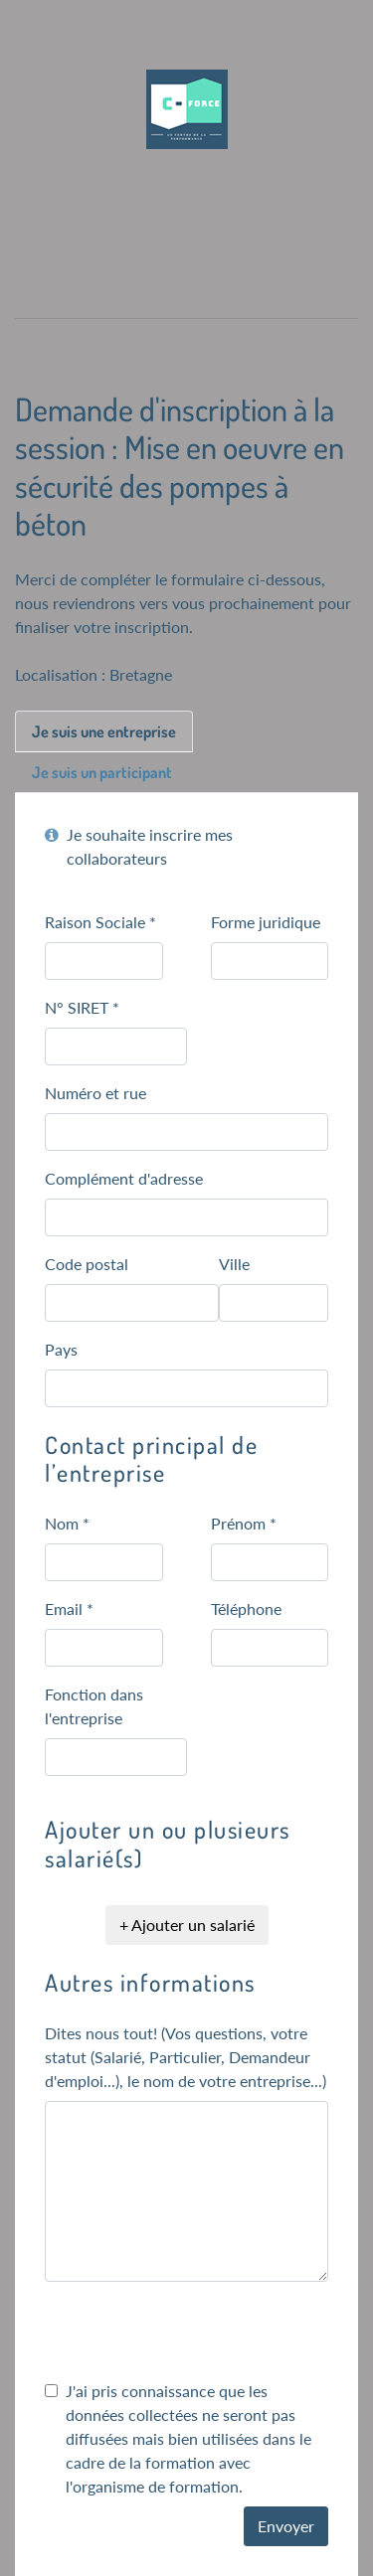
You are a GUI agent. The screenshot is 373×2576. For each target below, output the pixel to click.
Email (69, 1608)
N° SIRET (82, 1007)
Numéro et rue (95, 1092)
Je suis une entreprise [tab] (104, 731)
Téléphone (246, 1608)
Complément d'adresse (124, 1178)
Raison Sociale (100, 921)
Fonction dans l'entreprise (94, 1706)
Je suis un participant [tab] (102, 772)
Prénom (244, 1523)
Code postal (86, 1263)
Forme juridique (265, 921)
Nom (67, 1523)
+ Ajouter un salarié (187, 1924)
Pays (61, 1349)
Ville (234, 1263)
